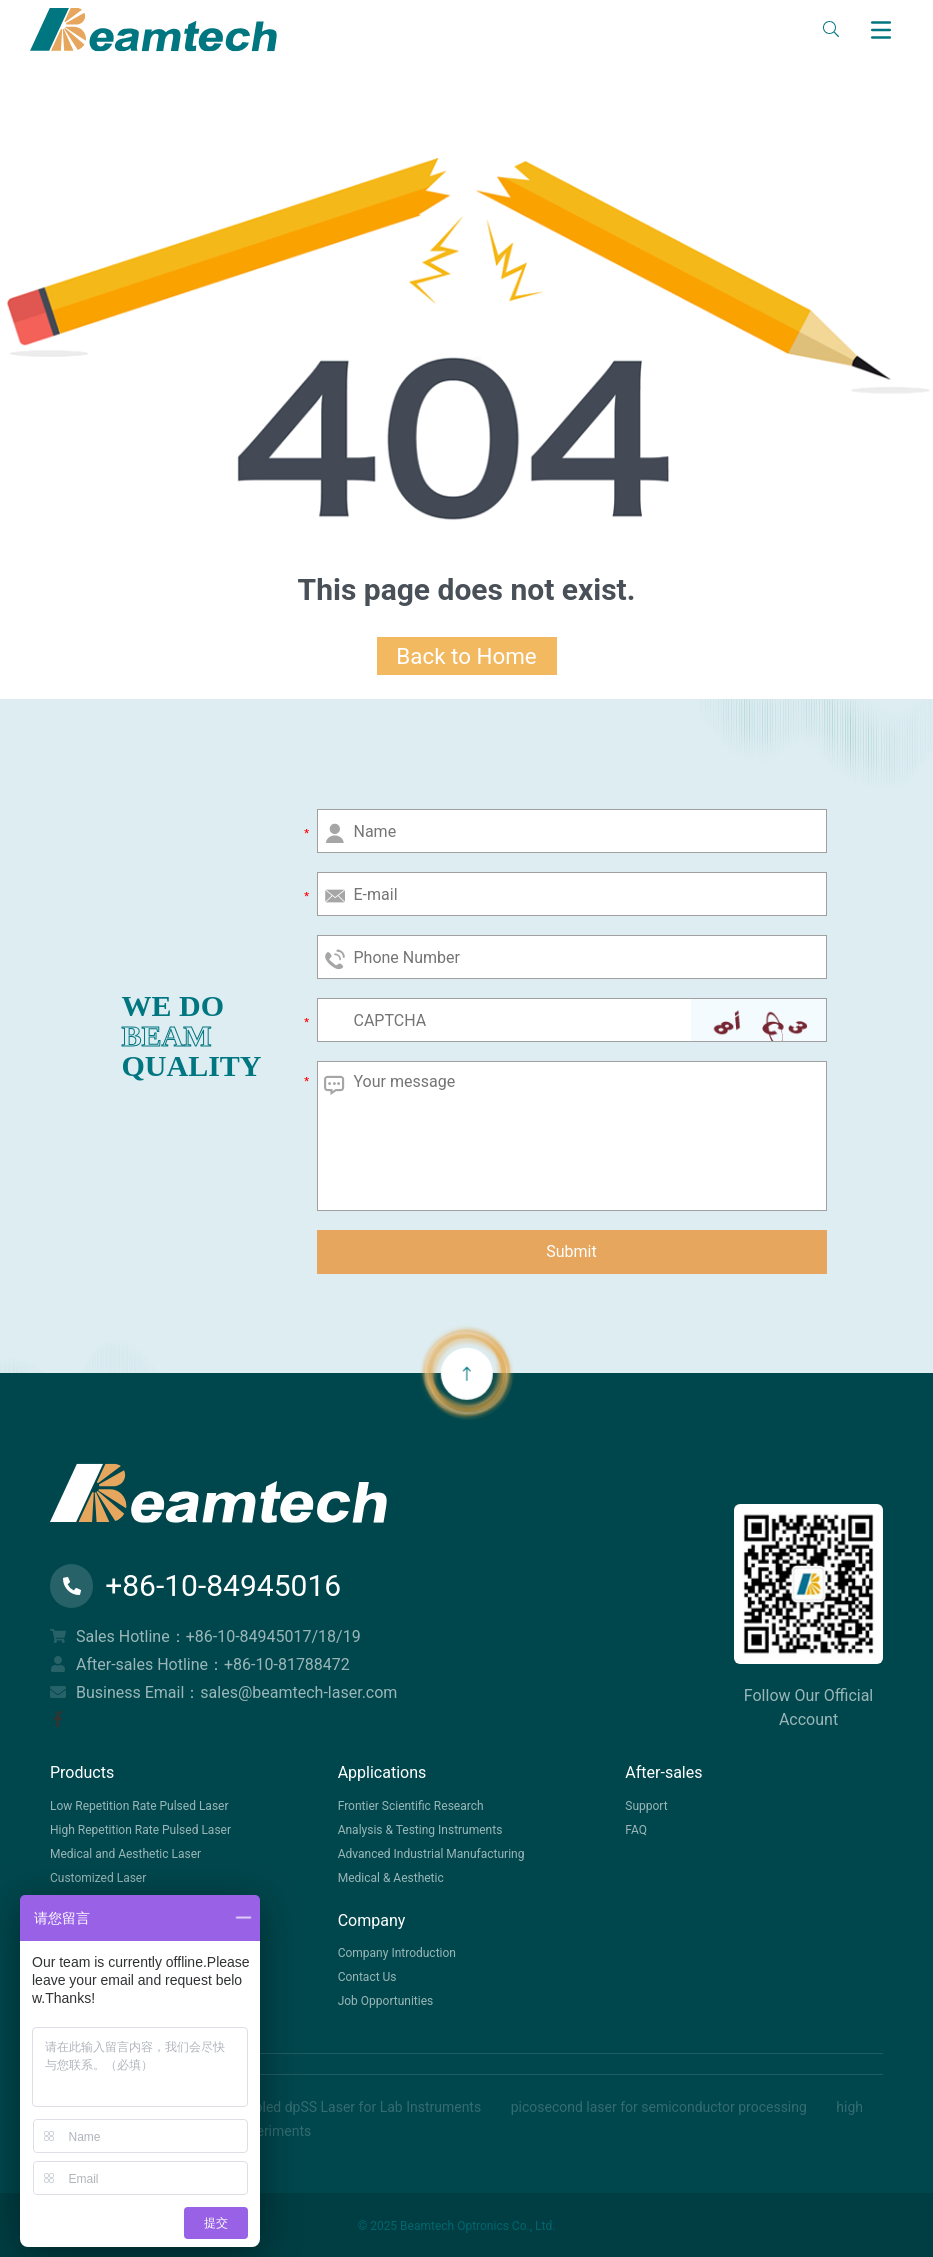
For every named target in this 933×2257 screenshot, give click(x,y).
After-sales (663, 1772)
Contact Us (367, 1977)
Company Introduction (397, 1953)
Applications (382, 1772)
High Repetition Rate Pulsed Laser (140, 1830)
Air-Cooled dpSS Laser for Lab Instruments (350, 2107)
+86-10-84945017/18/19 (273, 1636)
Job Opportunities (386, 2001)
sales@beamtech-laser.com (298, 1692)
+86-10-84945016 (195, 1585)
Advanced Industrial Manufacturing (431, 1854)
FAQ (636, 1830)
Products (82, 1772)
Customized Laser (98, 1878)
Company (372, 1920)
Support (646, 1806)
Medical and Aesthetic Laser (125, 1854)
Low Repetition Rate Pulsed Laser (139, 1806)
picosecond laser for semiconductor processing (661, 2107)
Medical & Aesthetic (391, 1878)
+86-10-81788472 (287, 1664)
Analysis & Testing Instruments (420, 1830)
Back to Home (466, 656)
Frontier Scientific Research (411, 1806)
